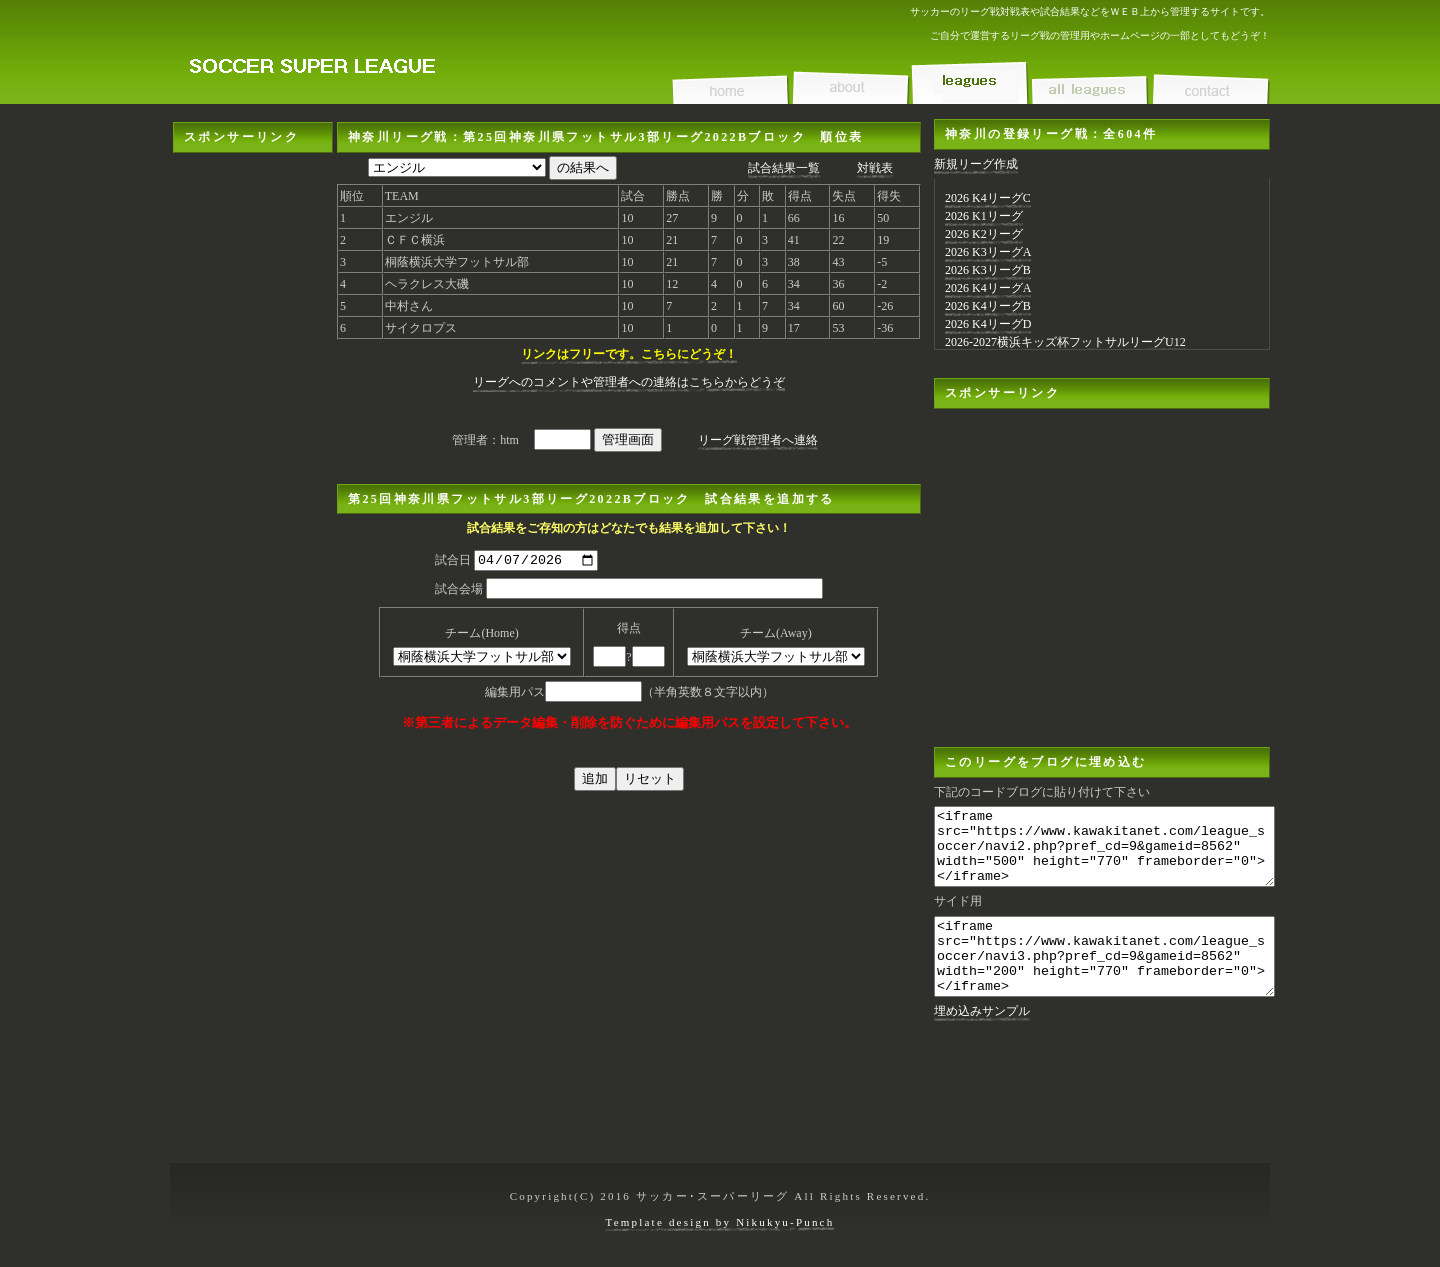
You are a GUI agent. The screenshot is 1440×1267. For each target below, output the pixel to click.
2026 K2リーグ (984, 234)
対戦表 (875, 168)
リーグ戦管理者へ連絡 (758, 440)
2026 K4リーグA (988, 288)
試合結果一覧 (784, 168)
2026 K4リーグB (988, 306)
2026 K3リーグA (988, 252)
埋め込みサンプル (982, 1041)
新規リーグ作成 (976, 164)
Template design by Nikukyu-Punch (720, 1222)
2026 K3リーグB (988, 270)
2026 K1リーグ (984, 216)
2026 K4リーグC (988, 198)
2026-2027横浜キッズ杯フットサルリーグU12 (1065, 342)
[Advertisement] (253, 453)
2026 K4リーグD (988, 324)
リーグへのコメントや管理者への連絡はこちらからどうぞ (629, 382)
